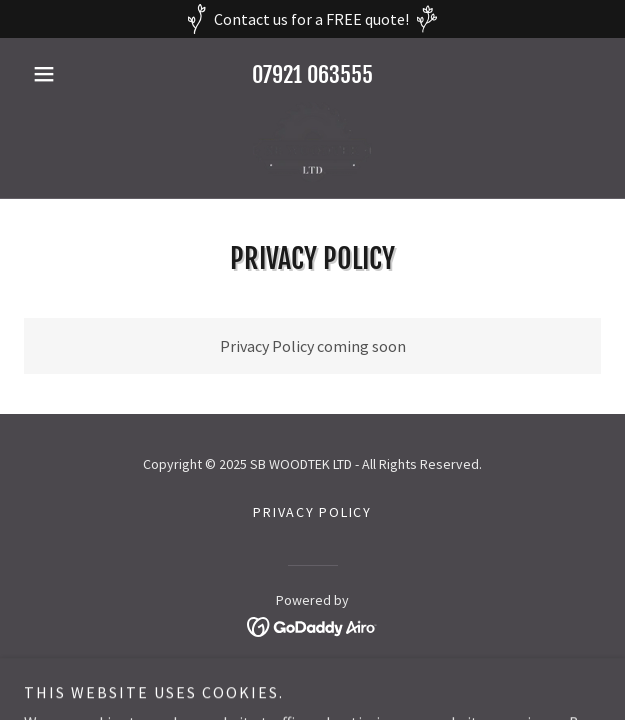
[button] (67, 74)
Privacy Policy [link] (312, 512)
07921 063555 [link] (312, 74)
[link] (312, 142)
